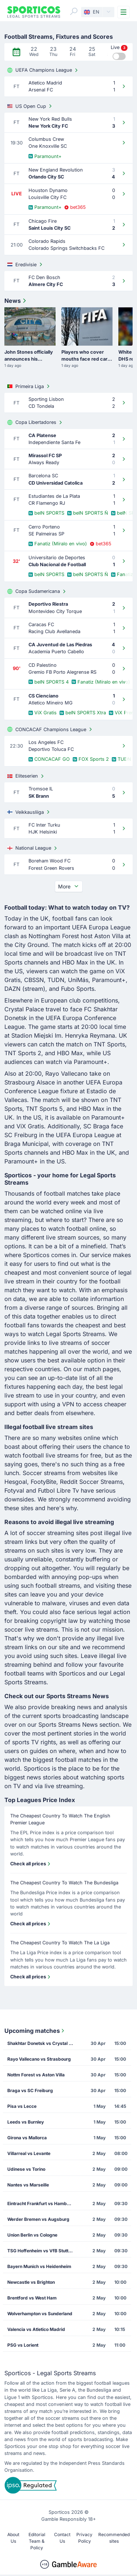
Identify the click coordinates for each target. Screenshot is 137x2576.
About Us (13, 2538)
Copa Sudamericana (37, 591)
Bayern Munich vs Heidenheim (39, 2266)
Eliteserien (26, 776)
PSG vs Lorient (22, 2345)
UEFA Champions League (43, 70)
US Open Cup (30, 106)
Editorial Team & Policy (36, 2541)
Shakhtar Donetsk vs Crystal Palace (42, 2043)
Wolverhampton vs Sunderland (39, 2313)
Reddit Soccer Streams (91, 1481)
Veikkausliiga (29, 812)
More (68, 886)
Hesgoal (15, 1481)
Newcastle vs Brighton (31, 2282)
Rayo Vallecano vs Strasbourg (39, 2059)
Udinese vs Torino (26, 2169)
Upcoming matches (35, 2030)
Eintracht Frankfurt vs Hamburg (40, 2203)
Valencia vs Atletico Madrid (36, 2329)
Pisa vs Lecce (22, 2106)
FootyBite (43, 1481)
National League (32, 848)
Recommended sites (114, 2538)
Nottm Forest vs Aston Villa (36, 2074)
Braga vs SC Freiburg (30, 2090)
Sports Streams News (68, 1724)
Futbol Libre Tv (58, 1490)
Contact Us (62, 2538)
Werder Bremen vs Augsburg (38, 2219)
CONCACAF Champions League (50, 729)
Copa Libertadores (35, 422)
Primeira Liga (29, 386)
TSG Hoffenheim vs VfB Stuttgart (42, 2250)
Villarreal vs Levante (28, 2153)
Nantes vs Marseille (28, 2185)
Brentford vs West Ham (32, 2298)
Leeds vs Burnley (25, 2122)
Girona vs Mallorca (27, 2137)
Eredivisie (25, 264)
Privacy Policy (84, 2538)
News (16, 300)
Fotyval (14, 1490)
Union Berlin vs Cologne (32, 2235)
